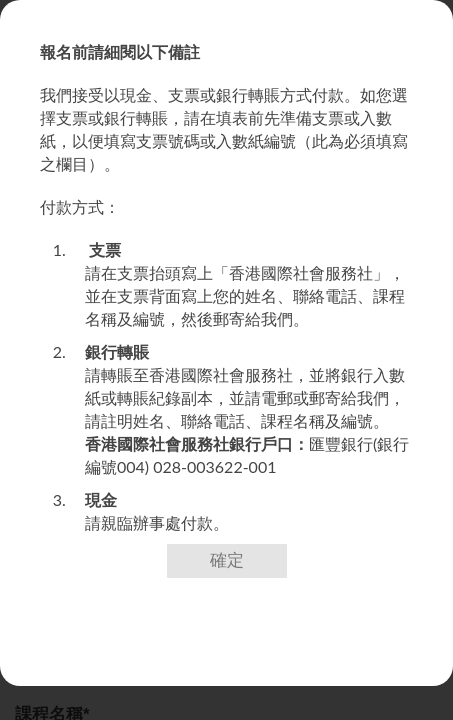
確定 (227, 560)
